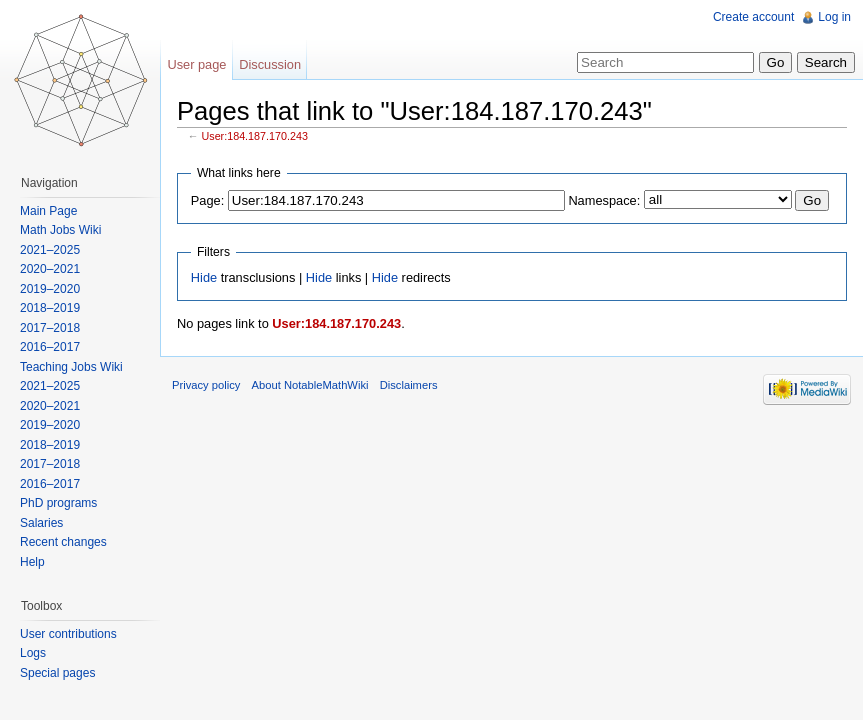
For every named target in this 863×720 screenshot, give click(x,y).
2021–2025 (50, 250)
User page (196, 64)
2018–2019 (50, 308)
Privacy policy (206, 385)
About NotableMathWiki (310, 385)
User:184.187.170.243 (255, 136)
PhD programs (58, 503)
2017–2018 (50, 328)
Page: (207, 200)
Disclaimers (409, 385)
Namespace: (604, 200)
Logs (33, 653)
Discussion (270, 64)
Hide (204, 277)
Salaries (41, 523)
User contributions (68, 634)
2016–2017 (50, 347)
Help (32, 562)
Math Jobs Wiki (60, 230)
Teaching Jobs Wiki (71, 367)
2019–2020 (50, 289)
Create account (753, 17)
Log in (834, 17)
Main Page (48, 211)
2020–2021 (50, 269)
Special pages (57, 673)
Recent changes (63, 542)
